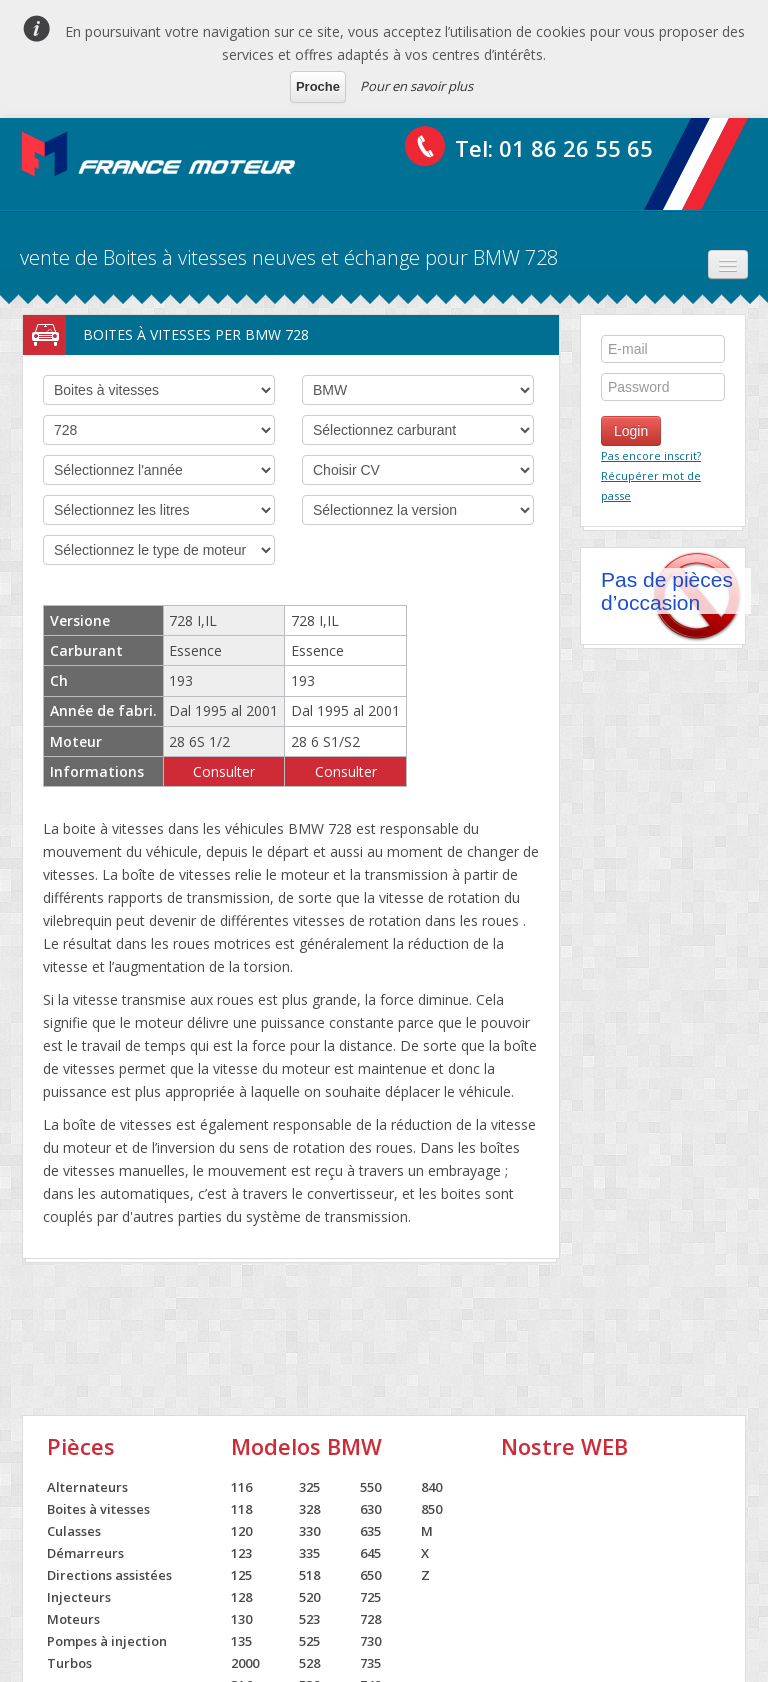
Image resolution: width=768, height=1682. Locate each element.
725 (370, 1597)
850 (431, 1509)
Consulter (224, 771)
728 (370, 1619)
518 (309, 1575)
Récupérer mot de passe (651, 485)
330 (309, 1531)
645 (370, 1553)
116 (241, 1487)
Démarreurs (85, 1553)
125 (241, 1575)
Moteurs (73, 1619)
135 (241, 1641)
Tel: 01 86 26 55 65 (554, 148)
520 (309, 1597)
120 (241, 1531)
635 (370, 1531)
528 (309, 1663)
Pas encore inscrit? (651, 455)
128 (241, 1597)
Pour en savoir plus (416, 86)
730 (370, 1641)
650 (370, 1575)
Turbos (69, 1663)
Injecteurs (79, 1597)
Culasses (74, 1531)
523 (309, 1619)
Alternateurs (87, 1487)
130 (241, 1619)
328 (309, 1509)
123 (241, 1553)
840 (431, 1487)
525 (309, 1641)
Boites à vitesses (98, 1509)
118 (241, 1509)
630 (370, 1509)
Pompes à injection (107, 1641)
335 (309, 1553)
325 (309, 1487)
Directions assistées (109, 1575)
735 (370, 1663)
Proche (318, 86)
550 (370, 1487)
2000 (245, 1663)
